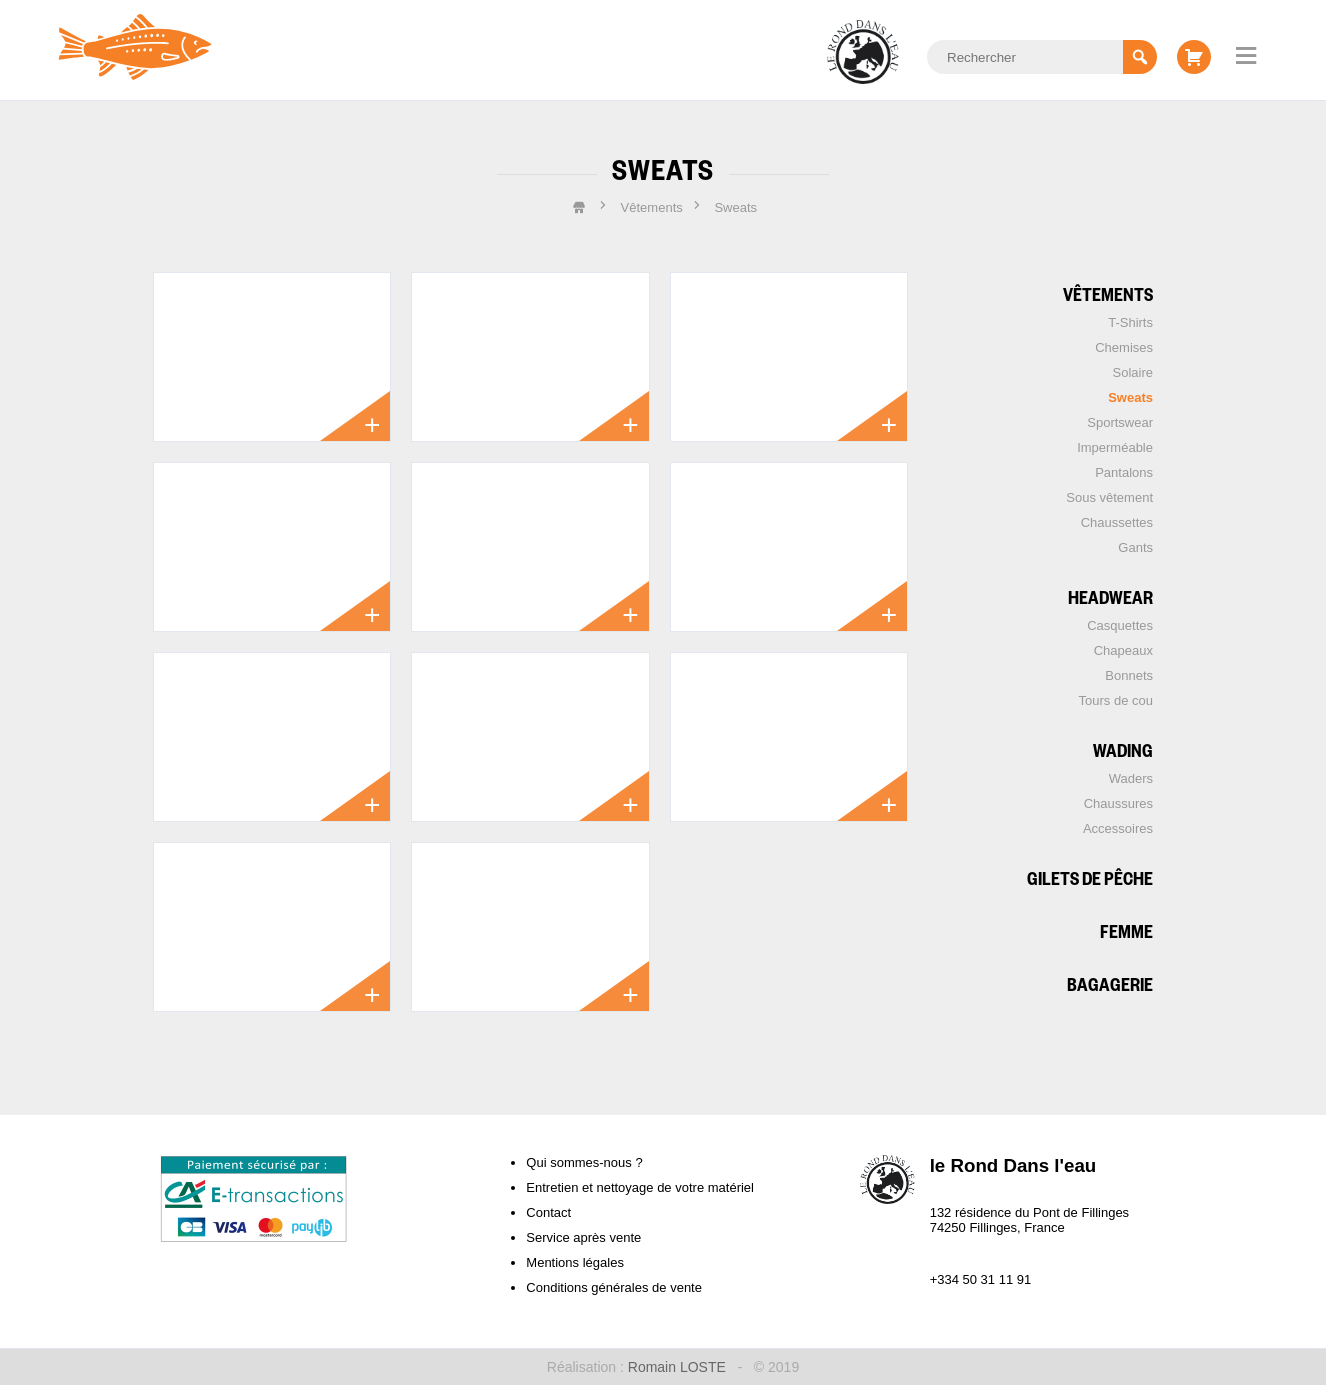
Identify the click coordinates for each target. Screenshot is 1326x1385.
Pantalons (1124, 472)
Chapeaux (1123, 650)
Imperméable (1115, 447)
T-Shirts (1130, 322)
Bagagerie (1110, 983)
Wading (1123, 749)
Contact (548, 1212)
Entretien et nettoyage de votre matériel (640, 1187)
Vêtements (1108, 293)
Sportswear (1120, 422)
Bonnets (1129, 675)
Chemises (1124, 347)
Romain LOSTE (677, 1367)
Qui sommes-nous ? (584, 1162)
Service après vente (583, 1237)
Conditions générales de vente (614, 1287)
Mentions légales (575, 1262)
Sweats (1130, 397)
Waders (1131, 778)
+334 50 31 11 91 (981, 1279)
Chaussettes (1117, 522)
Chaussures (1118, 803)
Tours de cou (1116, 700)
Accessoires (1118, 828)
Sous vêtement (1109, 497)
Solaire (1133, 372)
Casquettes (1120, 625)
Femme (1126, 930)
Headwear (1110, 596)
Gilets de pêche (1090, 877)
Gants (1135, 547)
